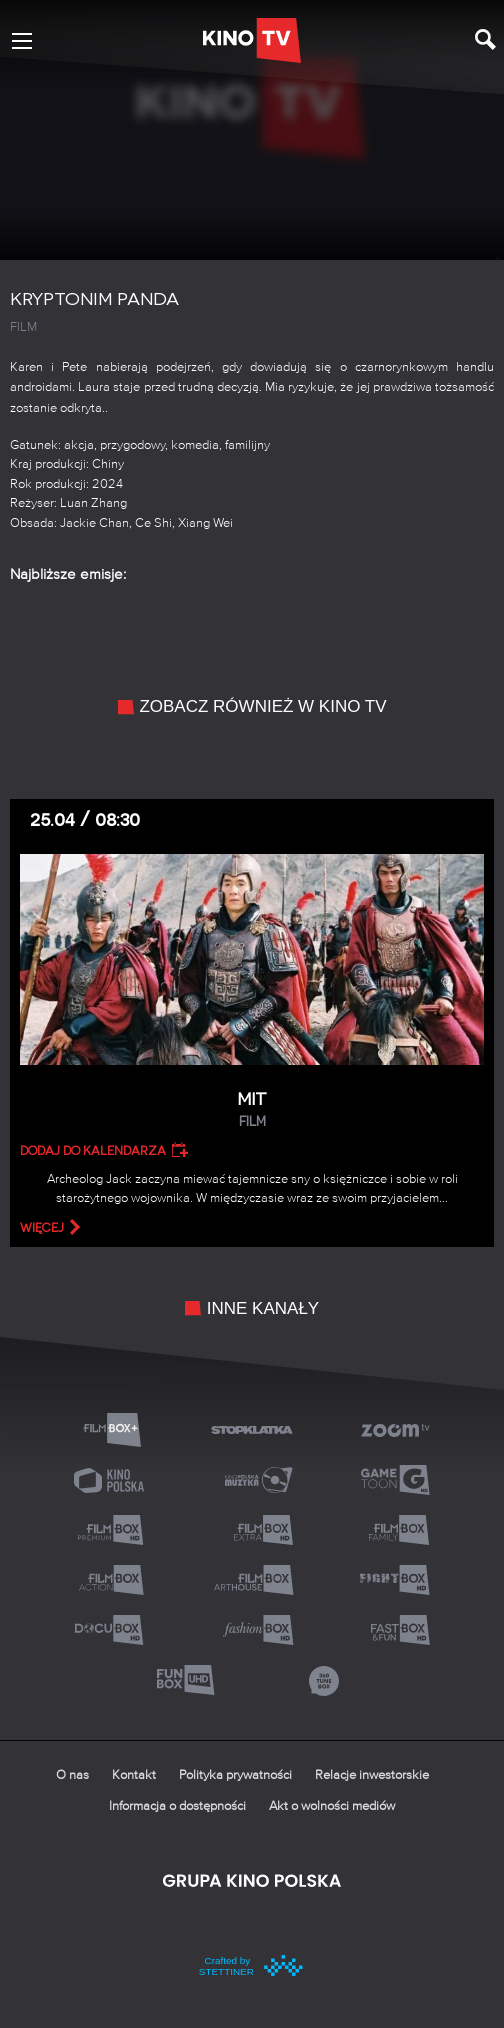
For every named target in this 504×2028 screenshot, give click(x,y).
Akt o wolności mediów (332, 1806)
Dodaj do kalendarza (93, 1151)
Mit (252, 1110)
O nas (72, 1775)
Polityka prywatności (235, 1775)
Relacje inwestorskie (372, 1775)
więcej (42, 1228)
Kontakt (134, 1775)
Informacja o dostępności (177, 1806)
